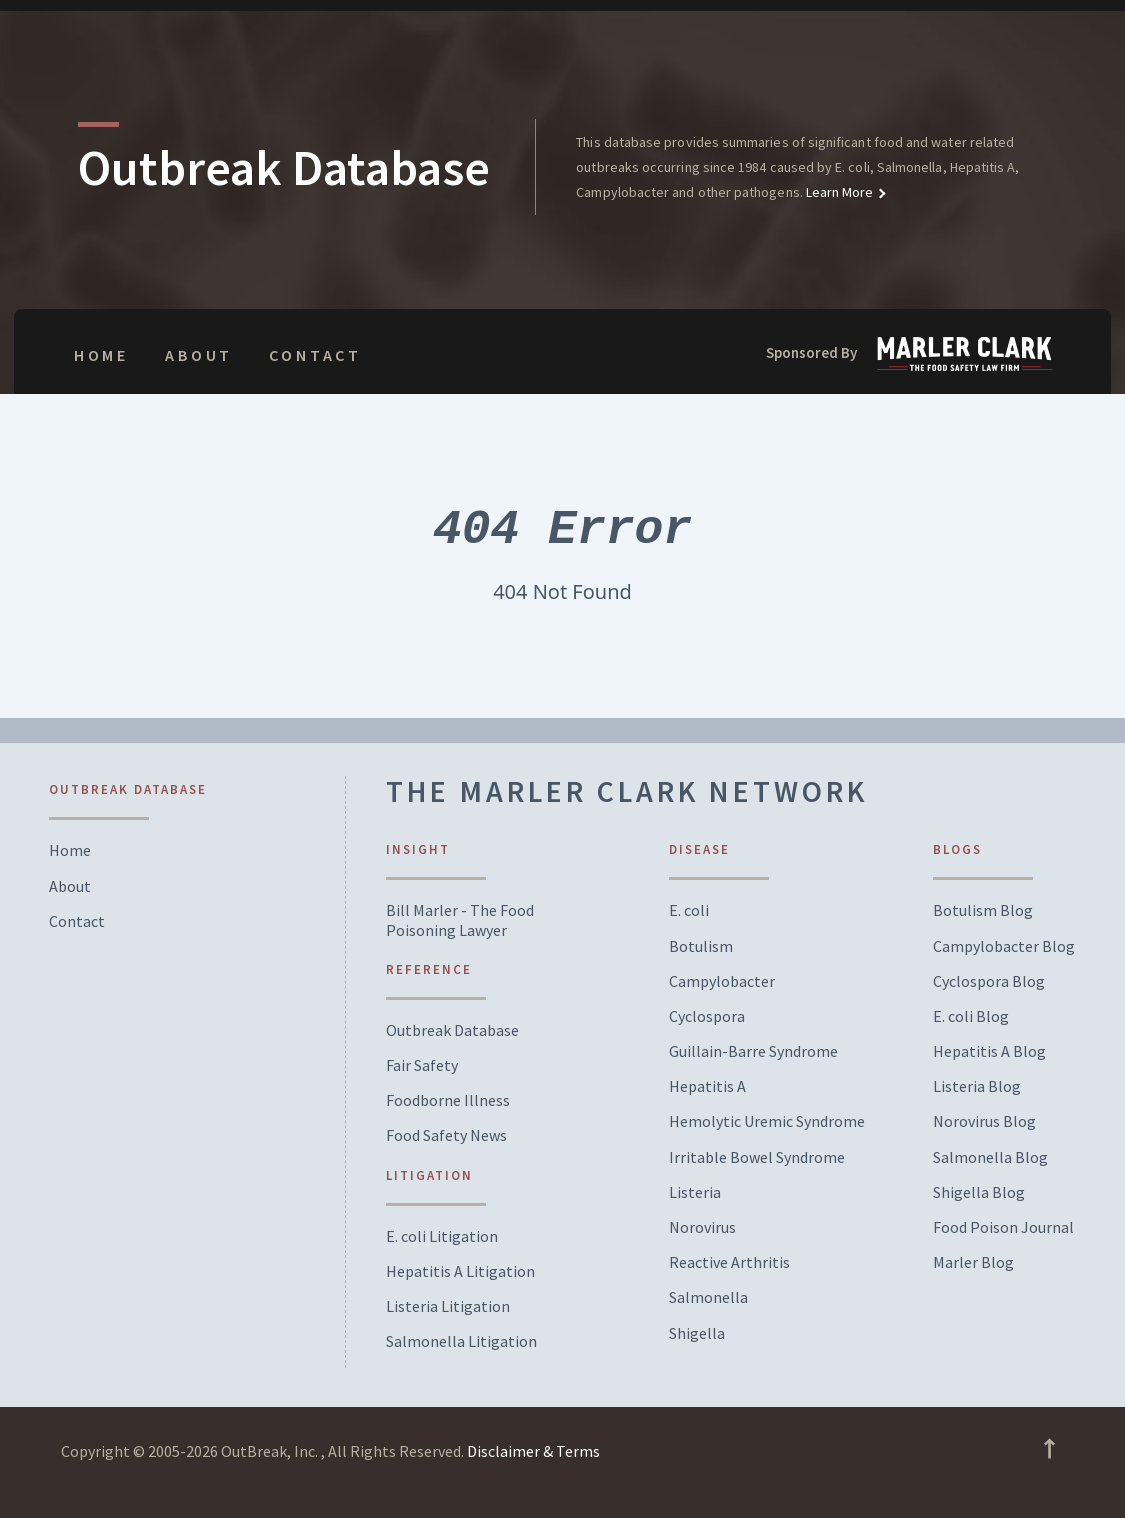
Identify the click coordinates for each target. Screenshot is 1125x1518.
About (199, 355)
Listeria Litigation (448, 1306)
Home (101, 355)
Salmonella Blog (990, 1157)
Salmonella (708, 1297)
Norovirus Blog (984, 1121)
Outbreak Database (452, 1030)
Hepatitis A (707, 1086)
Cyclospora (707, 1016)
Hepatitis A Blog (989, 1051)
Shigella (697, 1333)
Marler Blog (973, 1262)
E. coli (689, 910)
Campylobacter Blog (1004, 946)
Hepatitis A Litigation (460, 1271)
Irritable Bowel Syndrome (757, 1157)
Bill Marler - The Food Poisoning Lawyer (460, 920)
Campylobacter (722, 981)
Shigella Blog (979, 1192)
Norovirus (702, 1227)
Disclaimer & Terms (533, 1451)
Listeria (695, 1192)
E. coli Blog (971, 1016)
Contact (315, 355)
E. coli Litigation (442, 1236)
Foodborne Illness (448, 1100)
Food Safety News (446, 1135)
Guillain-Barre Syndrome (753, 1051)
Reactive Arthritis (729, 1262)
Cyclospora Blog (989, 981)
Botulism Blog (983, 910)
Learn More (838, 192)
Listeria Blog (977, 1086)
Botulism (701, 946)
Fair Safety (422, 1065)
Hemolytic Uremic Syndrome (767, 1121)
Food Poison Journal (1003, 1227)
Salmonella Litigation (461, 1341)
